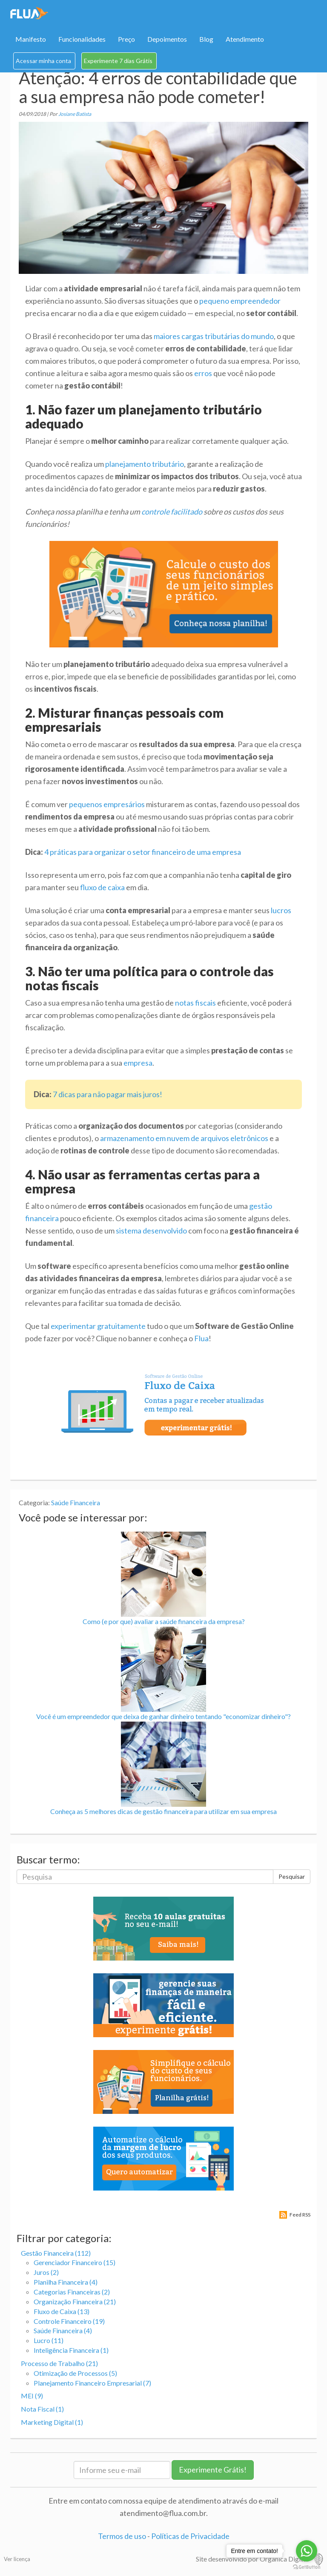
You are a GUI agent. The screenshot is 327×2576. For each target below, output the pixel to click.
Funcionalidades (82, 39)
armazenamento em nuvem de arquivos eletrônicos (184, 1138)
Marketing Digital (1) (52, 2422)
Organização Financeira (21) (75, 2301)
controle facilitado (171, 511)
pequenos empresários (107, 804)
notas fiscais (195, 1002)
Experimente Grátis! (213, 2469)
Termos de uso (122, 2536)
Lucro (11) (48, 2340)
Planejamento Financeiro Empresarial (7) (92, 2383)
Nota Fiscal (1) (42, 2409)
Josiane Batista (74, 114)
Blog (206, 39)
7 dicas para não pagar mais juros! (107, 1094)
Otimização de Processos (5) (75, 2373)
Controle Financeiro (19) (69, 2321)
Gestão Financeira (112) (56, 2253)
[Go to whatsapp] (306, 2551)
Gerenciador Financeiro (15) (74, 2262)
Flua (201, 1338)
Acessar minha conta (43, 60)
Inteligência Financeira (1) (71, 2350)
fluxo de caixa (102, 887)
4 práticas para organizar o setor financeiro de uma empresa (142, 852)
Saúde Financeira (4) (63, 2330)
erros (203, 373)
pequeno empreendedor (240, 300)
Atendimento (245, 39)
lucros (281, 910)
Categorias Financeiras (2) (72, 2292)
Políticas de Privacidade (190, 2536)
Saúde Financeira (75, 1502)
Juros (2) (46, 2272)
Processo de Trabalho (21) (59, 2363)
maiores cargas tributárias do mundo (214, 336)
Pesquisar (291, 1876)
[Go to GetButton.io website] (306, 2567)
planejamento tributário (144, 464)
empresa (137, 1062)
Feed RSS (300, 2214)
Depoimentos (167, 39)
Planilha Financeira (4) (66, 2282)
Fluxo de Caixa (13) (61, 2311)
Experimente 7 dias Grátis (118, 60)
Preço (126, 39)
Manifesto (30, 39)
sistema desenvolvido (151, 1230)
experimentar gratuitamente (98, 1326)
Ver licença (17, 2559)
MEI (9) (32, 2396)
